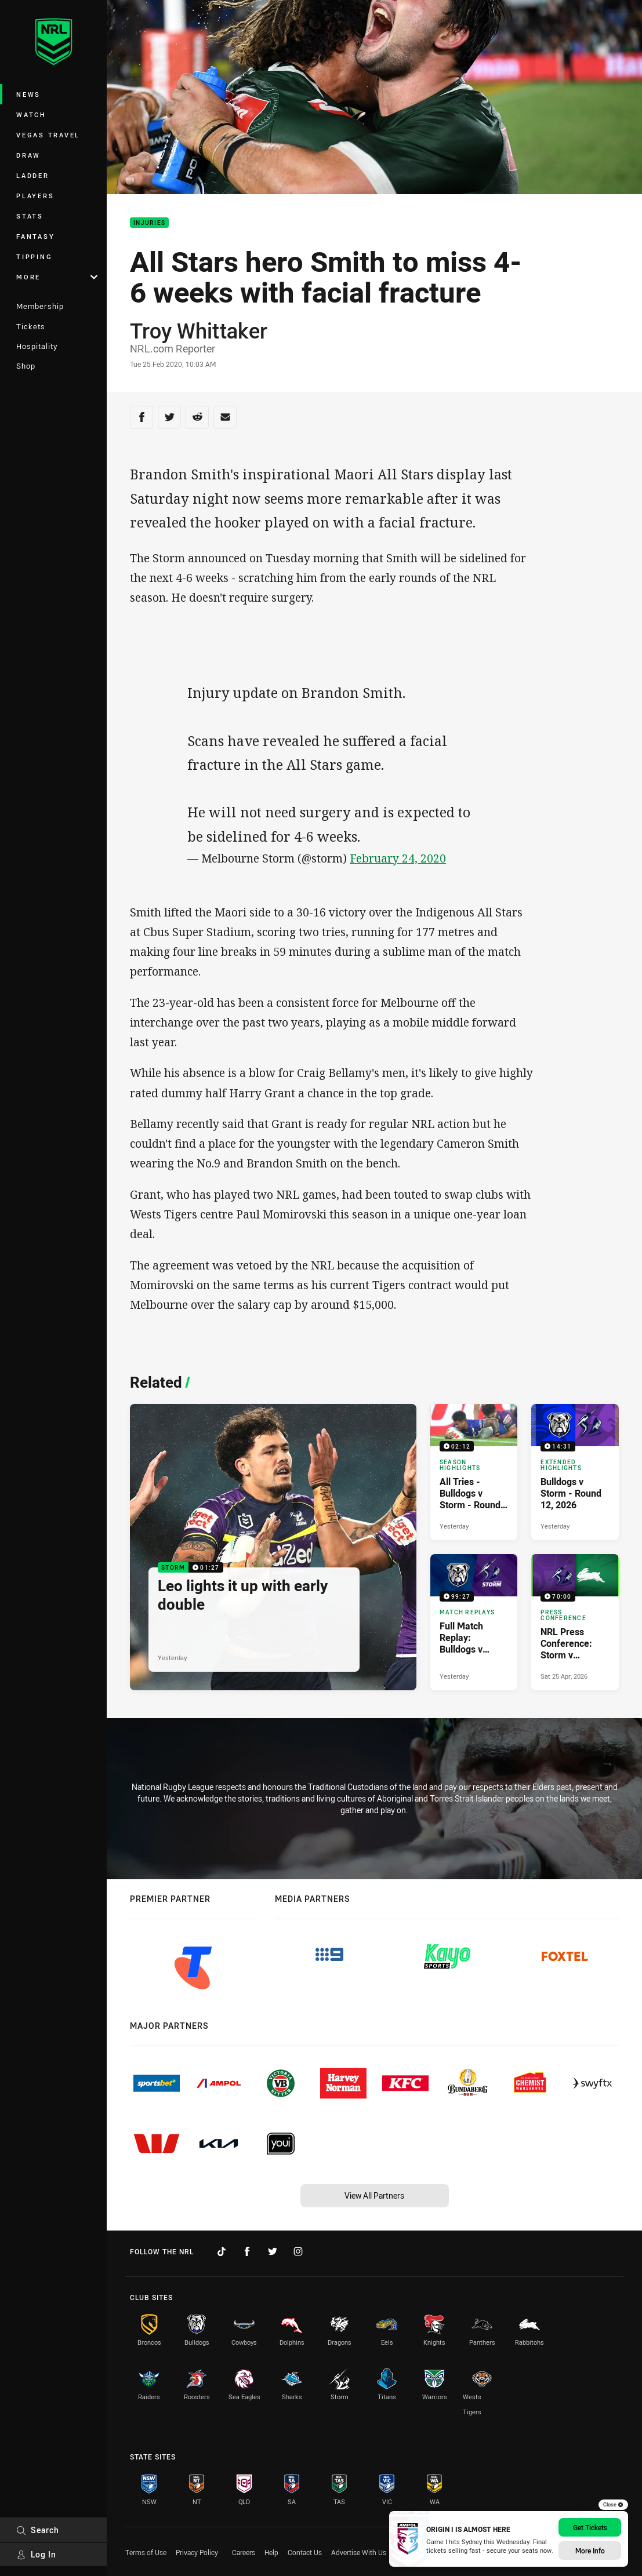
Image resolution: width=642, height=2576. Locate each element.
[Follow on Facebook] (247, 2251)
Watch (31, 114)
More (56, 276)
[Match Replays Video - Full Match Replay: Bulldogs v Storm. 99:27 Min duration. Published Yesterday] (474, 1622)
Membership (40, 306)
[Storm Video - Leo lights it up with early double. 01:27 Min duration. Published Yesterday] (273, 1547)
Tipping (34, 256)
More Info (590, 2550)
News (28, 94)
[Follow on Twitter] (272, 2251)
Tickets (30, 326)
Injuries (149, 223)
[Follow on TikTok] (221, 2251)
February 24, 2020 (398, 858)
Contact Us (305, 2552)
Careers (243, 2552)
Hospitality (36, 346)
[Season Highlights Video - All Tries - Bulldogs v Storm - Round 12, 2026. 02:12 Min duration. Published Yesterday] (474, 1472)
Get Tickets (590, 2527)
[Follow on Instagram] (298, 2251)
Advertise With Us (358, 2552)
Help (271, 2552)
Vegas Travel (48, 134)
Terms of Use (145, 2552)
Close (613, 2504)
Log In (36, 2554)
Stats (29, 216)
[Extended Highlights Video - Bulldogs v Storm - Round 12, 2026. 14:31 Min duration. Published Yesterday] (575, 1472)
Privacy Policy (197, 2552)
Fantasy (35, 236)
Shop (25, 366)
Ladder (32, 175)
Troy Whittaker (198, 330)
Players (35, 195)
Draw (28, 155)
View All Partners (374, 2195)
